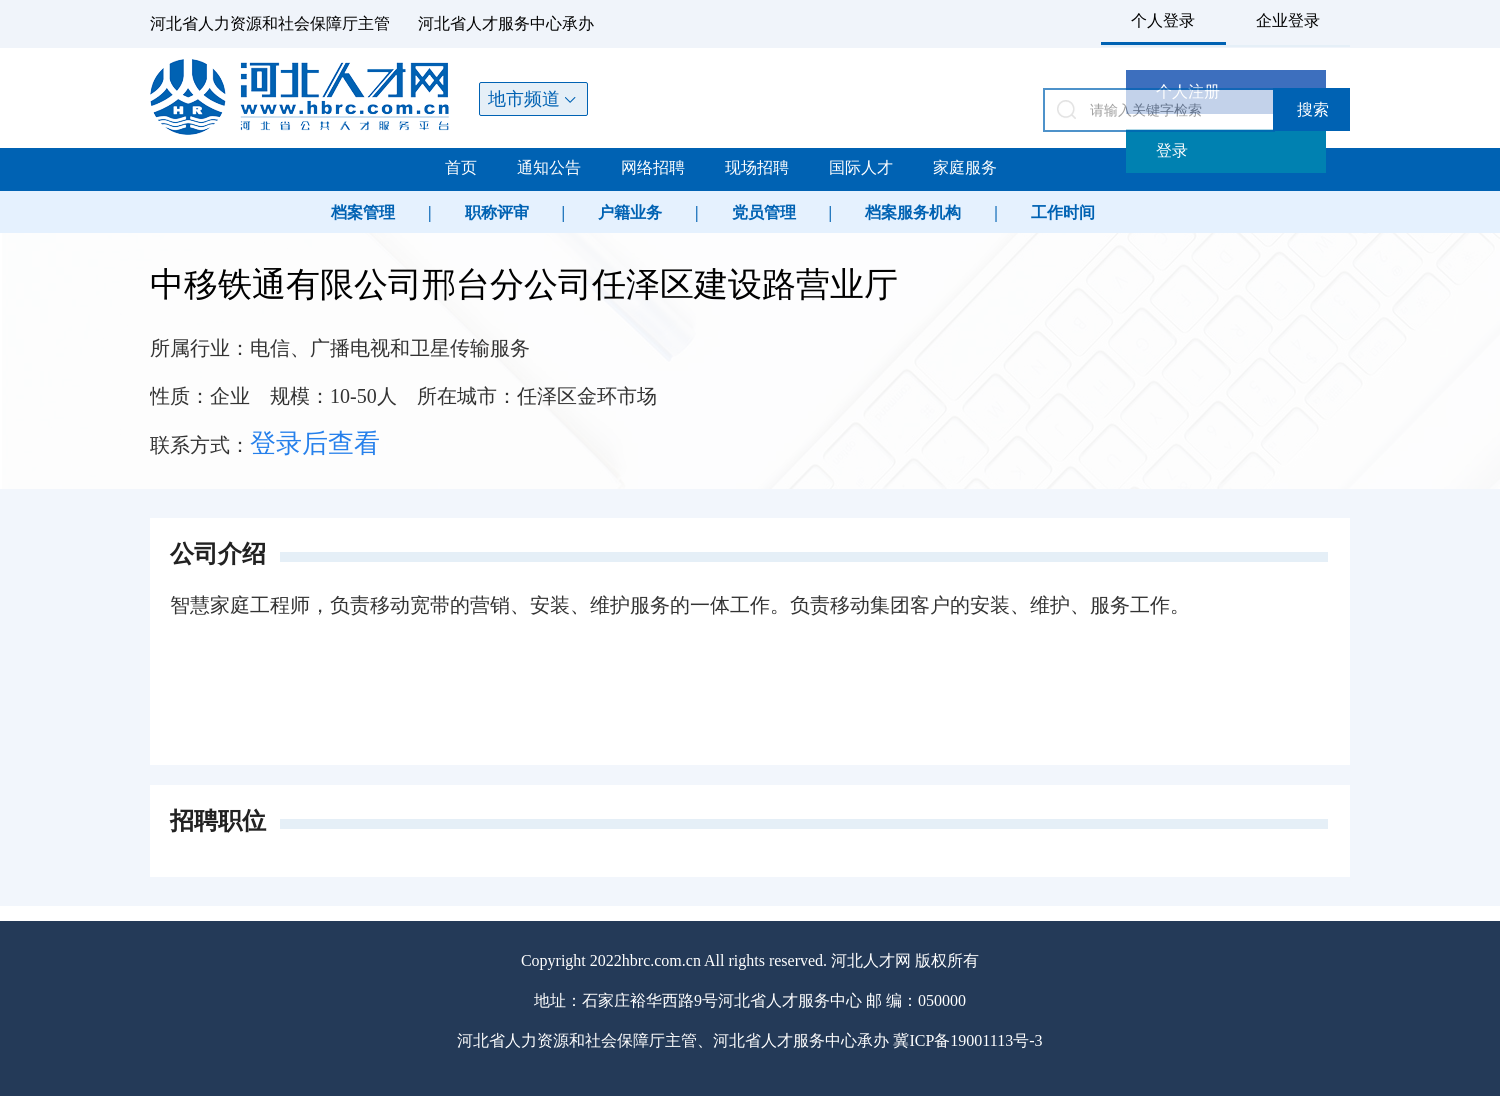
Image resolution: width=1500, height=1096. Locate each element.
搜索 (1313, 109)
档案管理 (363, 212)
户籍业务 (630, 212)
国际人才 (861, 167)
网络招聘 (653, 167)
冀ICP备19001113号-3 (967, 1040)
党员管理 (764, 212)
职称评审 (497, 212)
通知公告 (549, 167)
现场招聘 (757, 167)
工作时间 (1063, 212)
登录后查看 (315, 443)
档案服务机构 (913, 212)
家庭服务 (965, 167)
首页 (461, 167)
